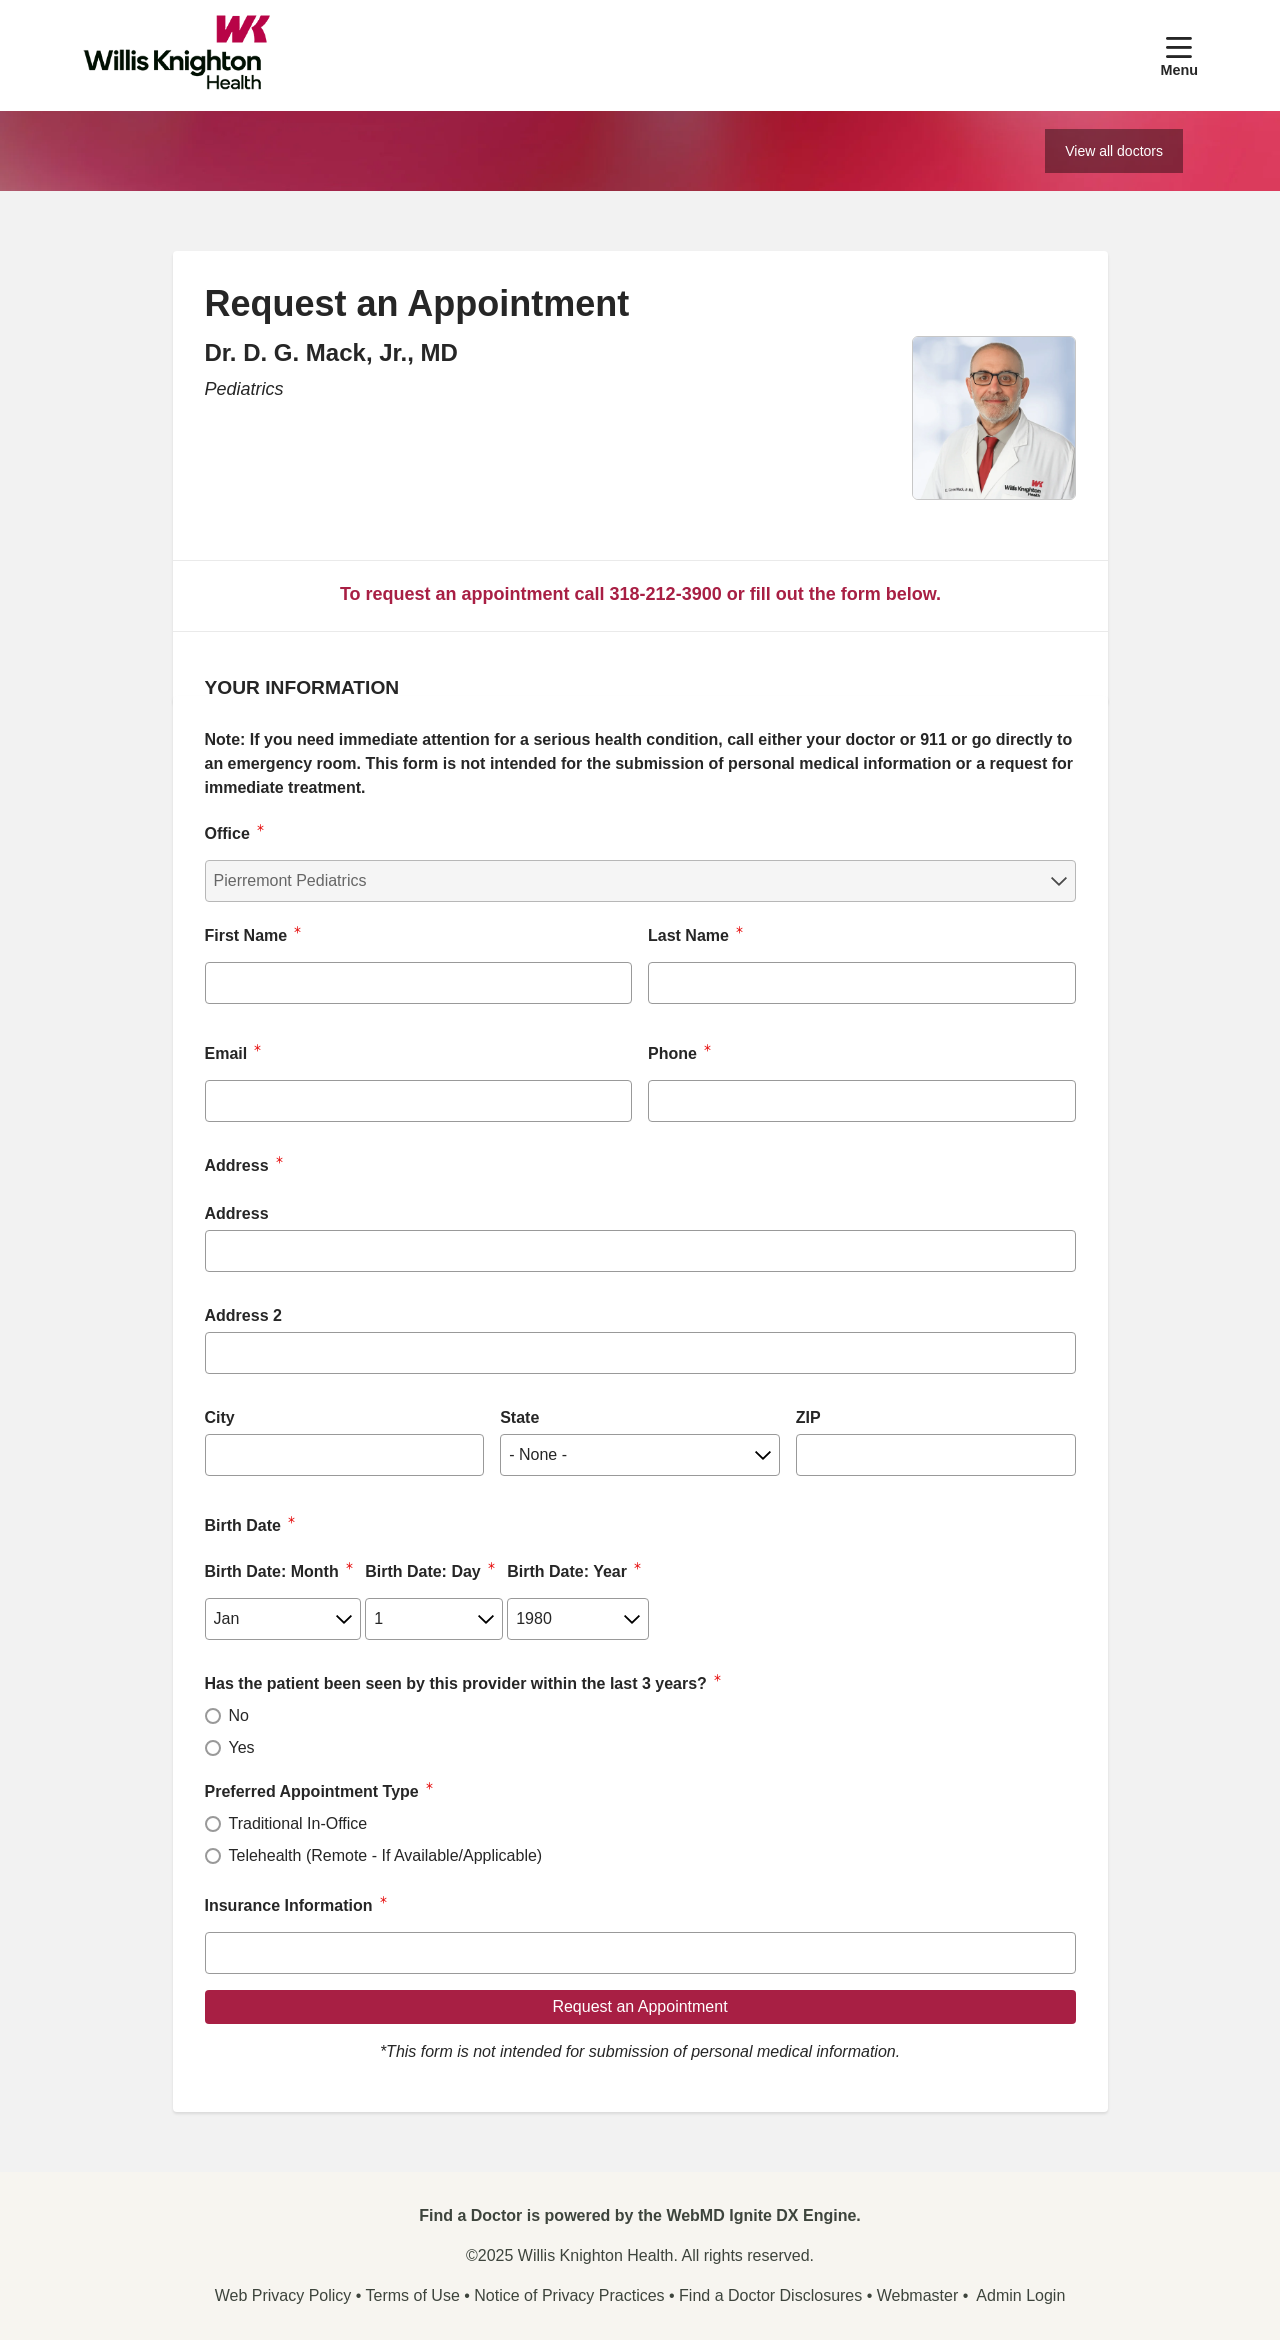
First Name (246, 935)
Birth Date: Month (272, 1571)
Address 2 (243, 1315)
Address (237, 1213)
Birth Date (243, 1525)
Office (227, 833)
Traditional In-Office (298, 1823)
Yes (242, 1747)
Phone (672, 1053)
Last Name (688, 935)
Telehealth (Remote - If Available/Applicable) (386, 1855)
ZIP (808, 1417)
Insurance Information (289, 1905)
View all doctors (1114, 151)
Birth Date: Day (423, 1571)
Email (226, 1053)
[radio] (213, 1716)
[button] (1179, 55)
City (220, 1417)
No (239, 1715)
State (519, 1417)
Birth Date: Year (567, 1571)
